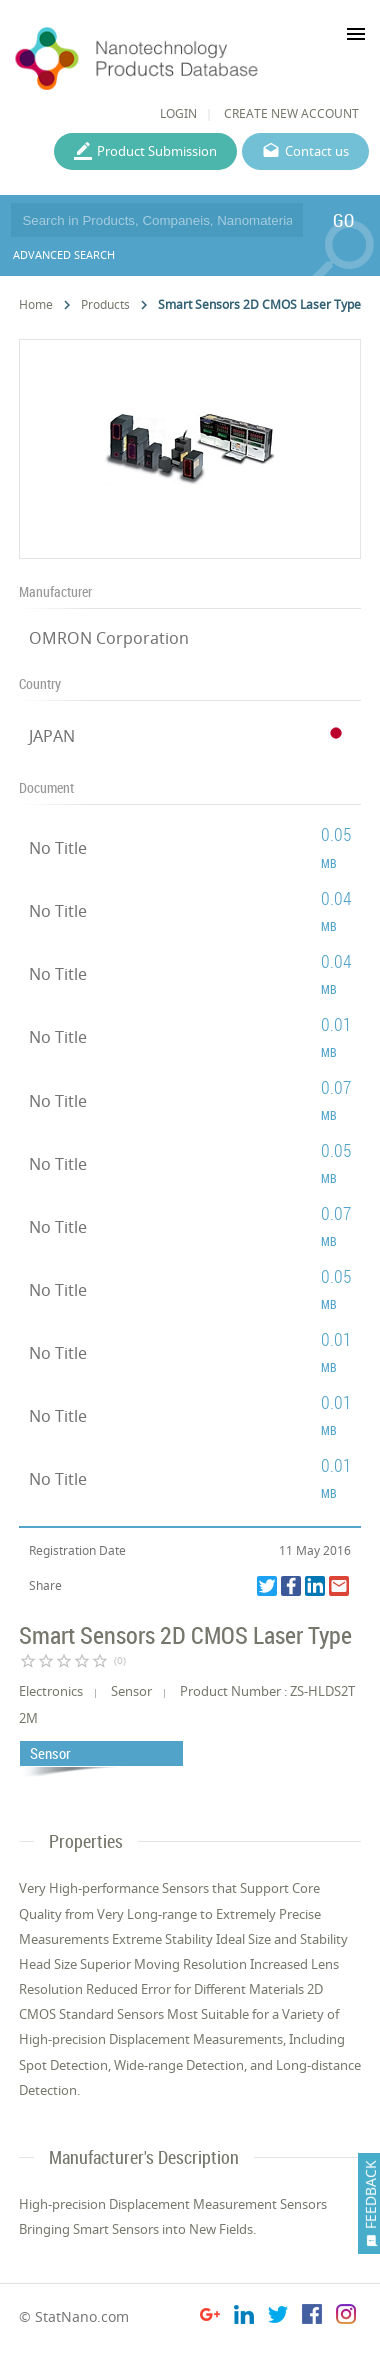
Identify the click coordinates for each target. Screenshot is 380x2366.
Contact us (317, 151)
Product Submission (157, 151)
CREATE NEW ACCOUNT (291, 113)
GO (343, 220)
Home (36, 304)
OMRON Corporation (109, 638)
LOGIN (178, 113)
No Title (58, 848)
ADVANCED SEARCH (64, 254)
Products (105, 304)
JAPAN (52, 736)
